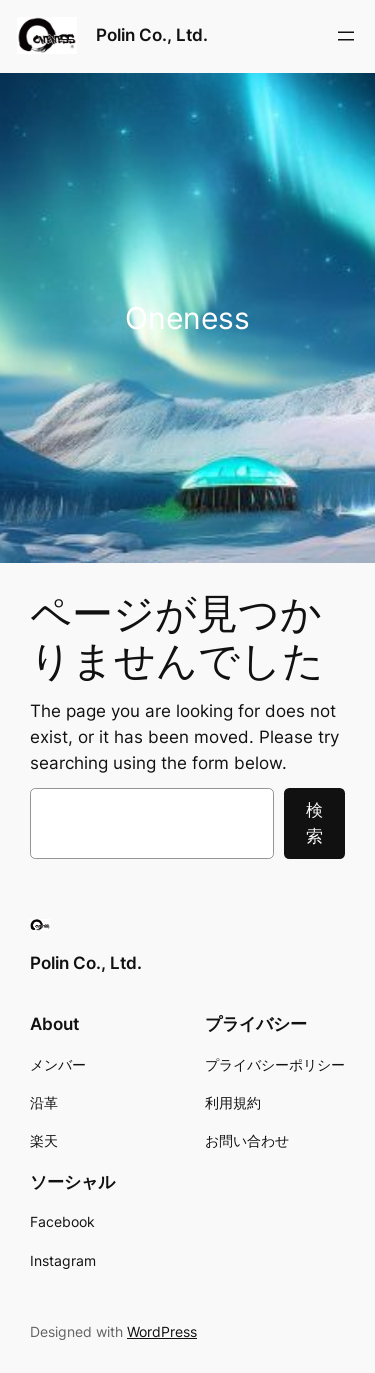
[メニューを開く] (346, 36)
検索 (314, 823)
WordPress (162, 1331)
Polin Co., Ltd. (152, 35)
